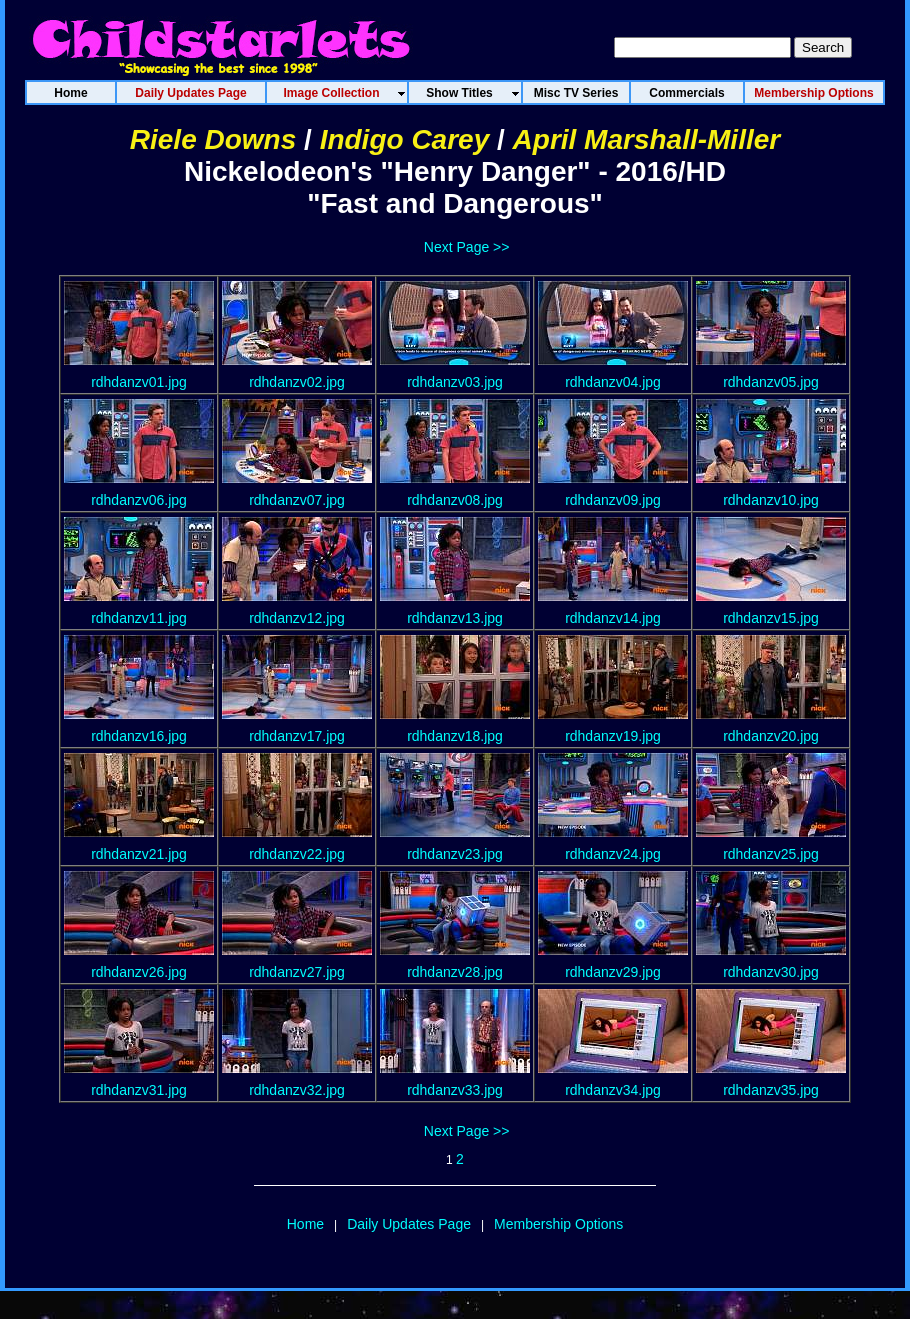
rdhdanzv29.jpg (613, 972)
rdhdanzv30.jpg (771, 972)
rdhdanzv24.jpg (613, 854)
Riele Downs (213, 139)
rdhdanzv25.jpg (771, 854)
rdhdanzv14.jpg (613, 618)
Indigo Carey (405, 139)
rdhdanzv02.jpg (297, 382)
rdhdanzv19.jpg (613, 736)
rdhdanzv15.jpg (771, 618)
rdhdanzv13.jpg (455, 618)
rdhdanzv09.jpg (613, 500)
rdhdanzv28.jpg (455, 972)
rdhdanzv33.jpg (455, 1090)
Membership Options (558, 1224)
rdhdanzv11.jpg (139, 618)
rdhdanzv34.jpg (613, 1090)
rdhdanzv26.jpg (139, 972)
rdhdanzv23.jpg (455, 854)
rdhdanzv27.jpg (297, 972)
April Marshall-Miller (647, 139)
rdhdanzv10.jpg (771, 500)
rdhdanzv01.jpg (139, 382)
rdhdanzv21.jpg (139, 854)
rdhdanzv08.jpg (455, 500)
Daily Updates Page (409, 1224)
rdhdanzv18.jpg (455, 736)
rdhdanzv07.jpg (297, 500)
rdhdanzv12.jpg (297, 618)
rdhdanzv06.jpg (139, 500)
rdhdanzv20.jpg (771, 736)
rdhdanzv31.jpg (139, 1090)
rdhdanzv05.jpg (771, 382)
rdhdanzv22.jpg (297, 854)
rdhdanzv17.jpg (297, 736)
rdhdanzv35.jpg (771, 1090)
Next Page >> (467, 247)
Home (305, 1224)
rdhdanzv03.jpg (455, 382)
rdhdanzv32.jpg (297, 1090)
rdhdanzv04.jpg (613, 382)
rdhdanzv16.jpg (139, 736)
